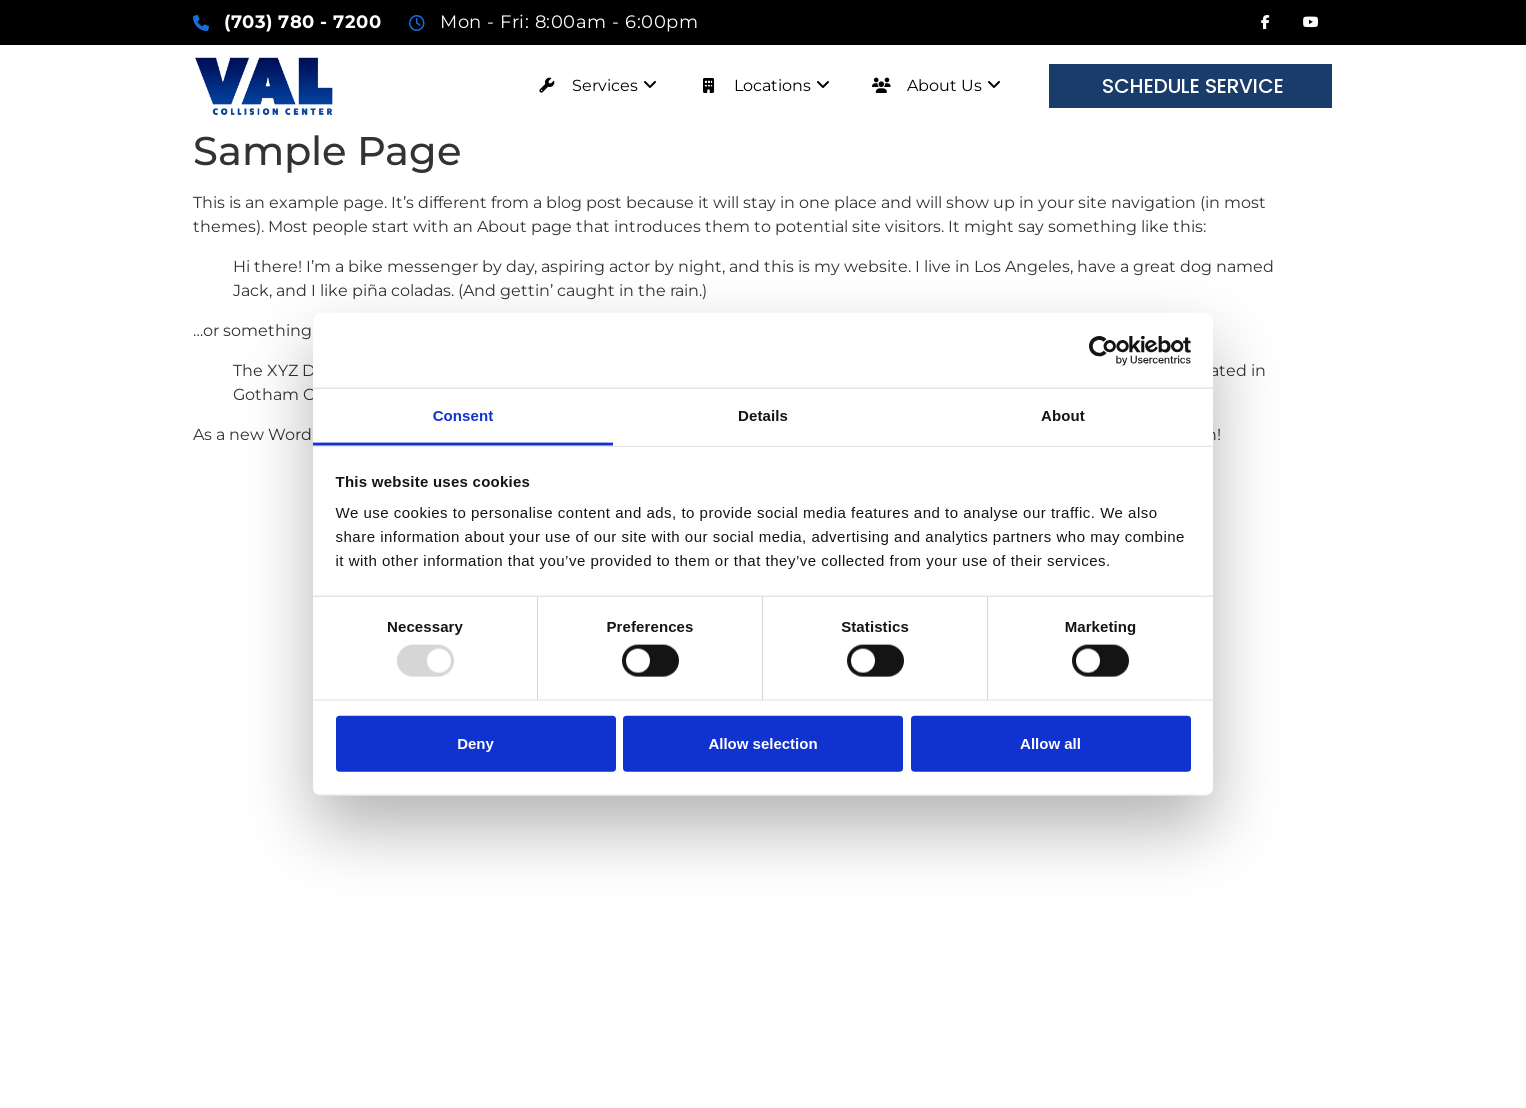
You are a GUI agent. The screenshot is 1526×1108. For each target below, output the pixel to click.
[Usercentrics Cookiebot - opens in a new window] (1103, 350)
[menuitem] (591, 86)
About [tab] (1063, 415)
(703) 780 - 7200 (302, 22)
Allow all (1050, 742)
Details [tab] (763, 415)
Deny (475, 742)
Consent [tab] (463, 415)
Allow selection (762, 742)
